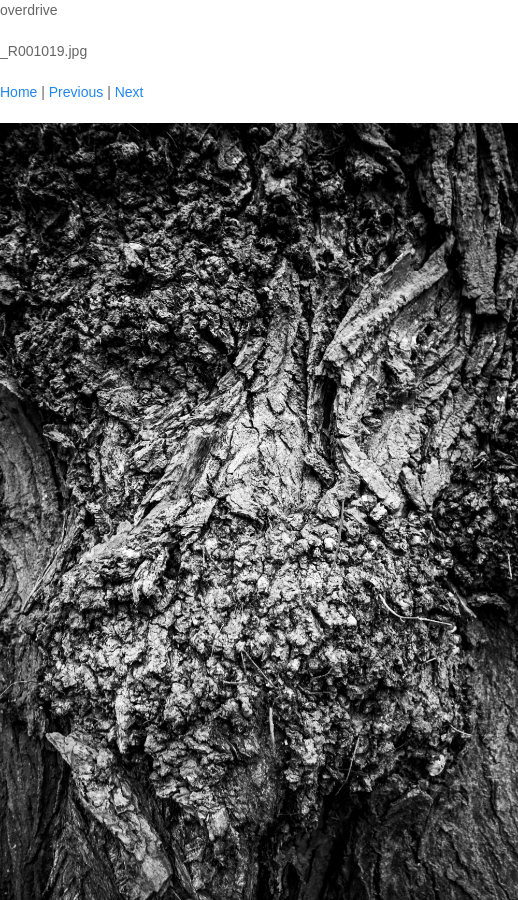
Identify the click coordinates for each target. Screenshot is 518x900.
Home (18, 92)
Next (129, 92)
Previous (76, 92)
